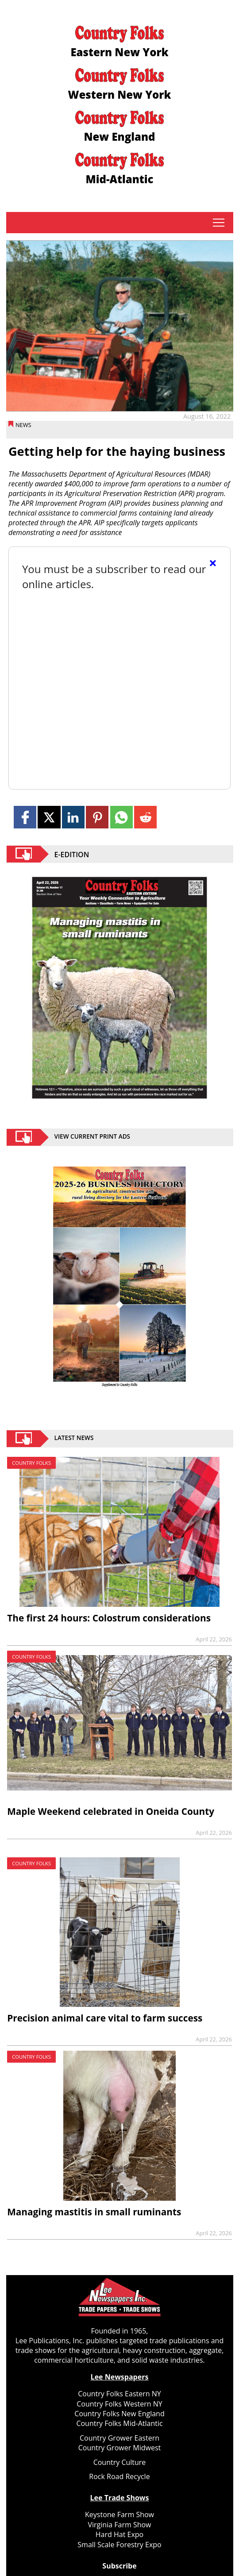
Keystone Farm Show (119, 2514)
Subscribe (119, 2566)
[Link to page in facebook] (25, 817)
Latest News (74, 1439)
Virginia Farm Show (119, 2525)
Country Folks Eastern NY (119, 2394)
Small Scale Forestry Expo (119, 2544)
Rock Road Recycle (119, 2476)
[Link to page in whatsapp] (121, 817)
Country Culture (119, 2462)
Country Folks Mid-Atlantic (119, 2423)
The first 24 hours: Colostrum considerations (109, 1618)
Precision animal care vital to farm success (104, 2018)
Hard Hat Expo (119, 2534)
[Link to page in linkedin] (73, 817)
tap (218, 222)
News (23, 425)
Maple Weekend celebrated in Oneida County (110, 1811)
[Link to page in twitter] (49, 817)
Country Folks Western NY (119, 2404)
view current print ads (92, 1137)
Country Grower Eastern (119, 2438)
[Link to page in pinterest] (97, 817)
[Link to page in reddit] (145, 817)
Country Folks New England (119, 2413)
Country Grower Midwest (119, 2448)
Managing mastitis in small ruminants (94, 2212)
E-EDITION (71, 854)
